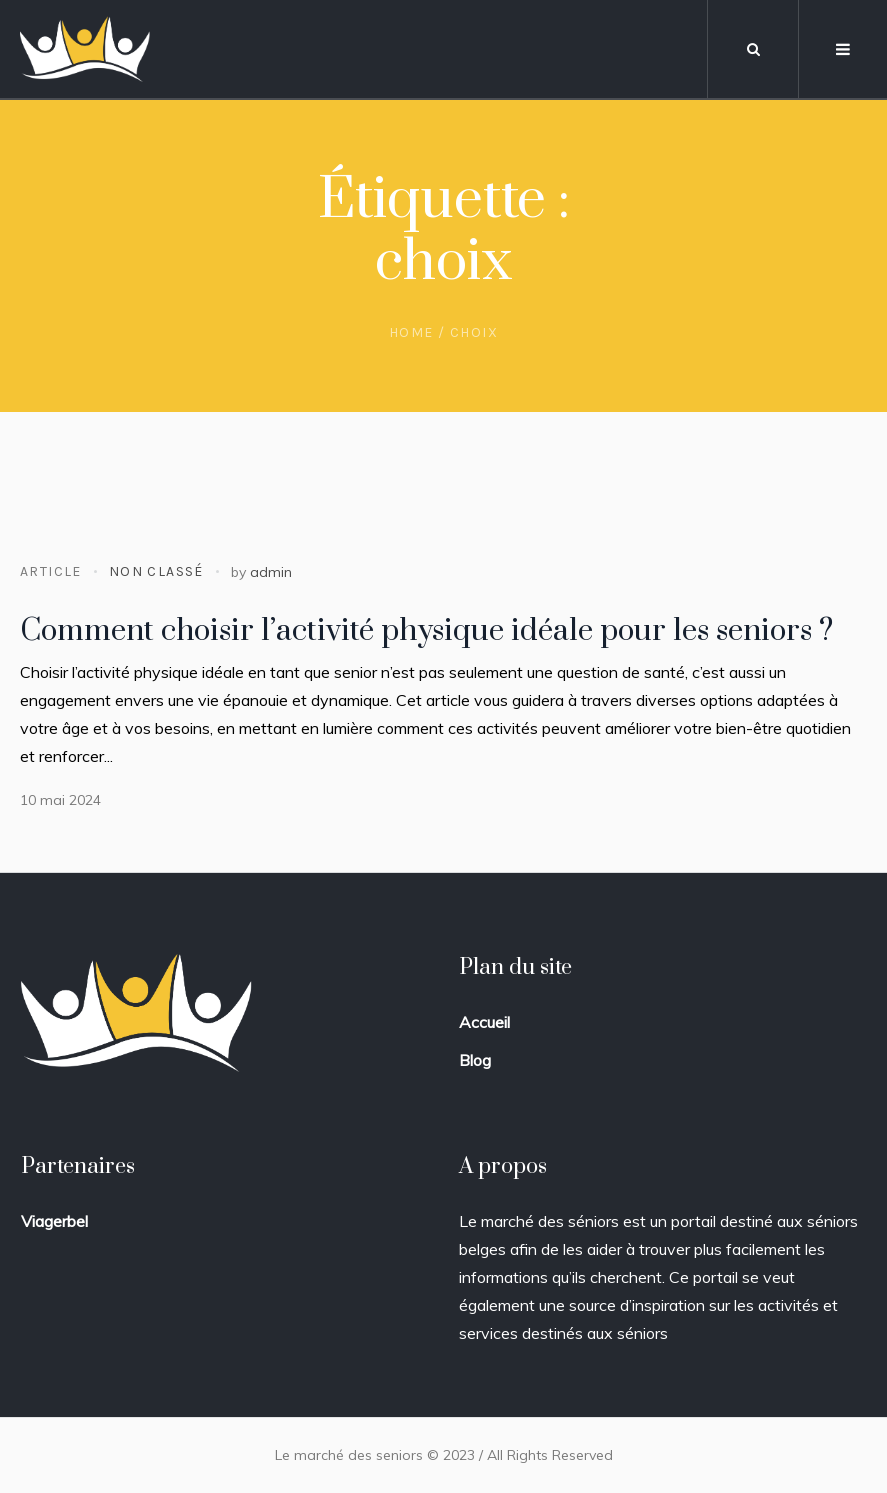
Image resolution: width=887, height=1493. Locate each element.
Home (411, 332)
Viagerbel (54, 1221)
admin (271, 572)
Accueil (484, 1022)
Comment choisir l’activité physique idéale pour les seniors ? (426, 631)
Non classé (156, 571)
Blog (475, 1060)
